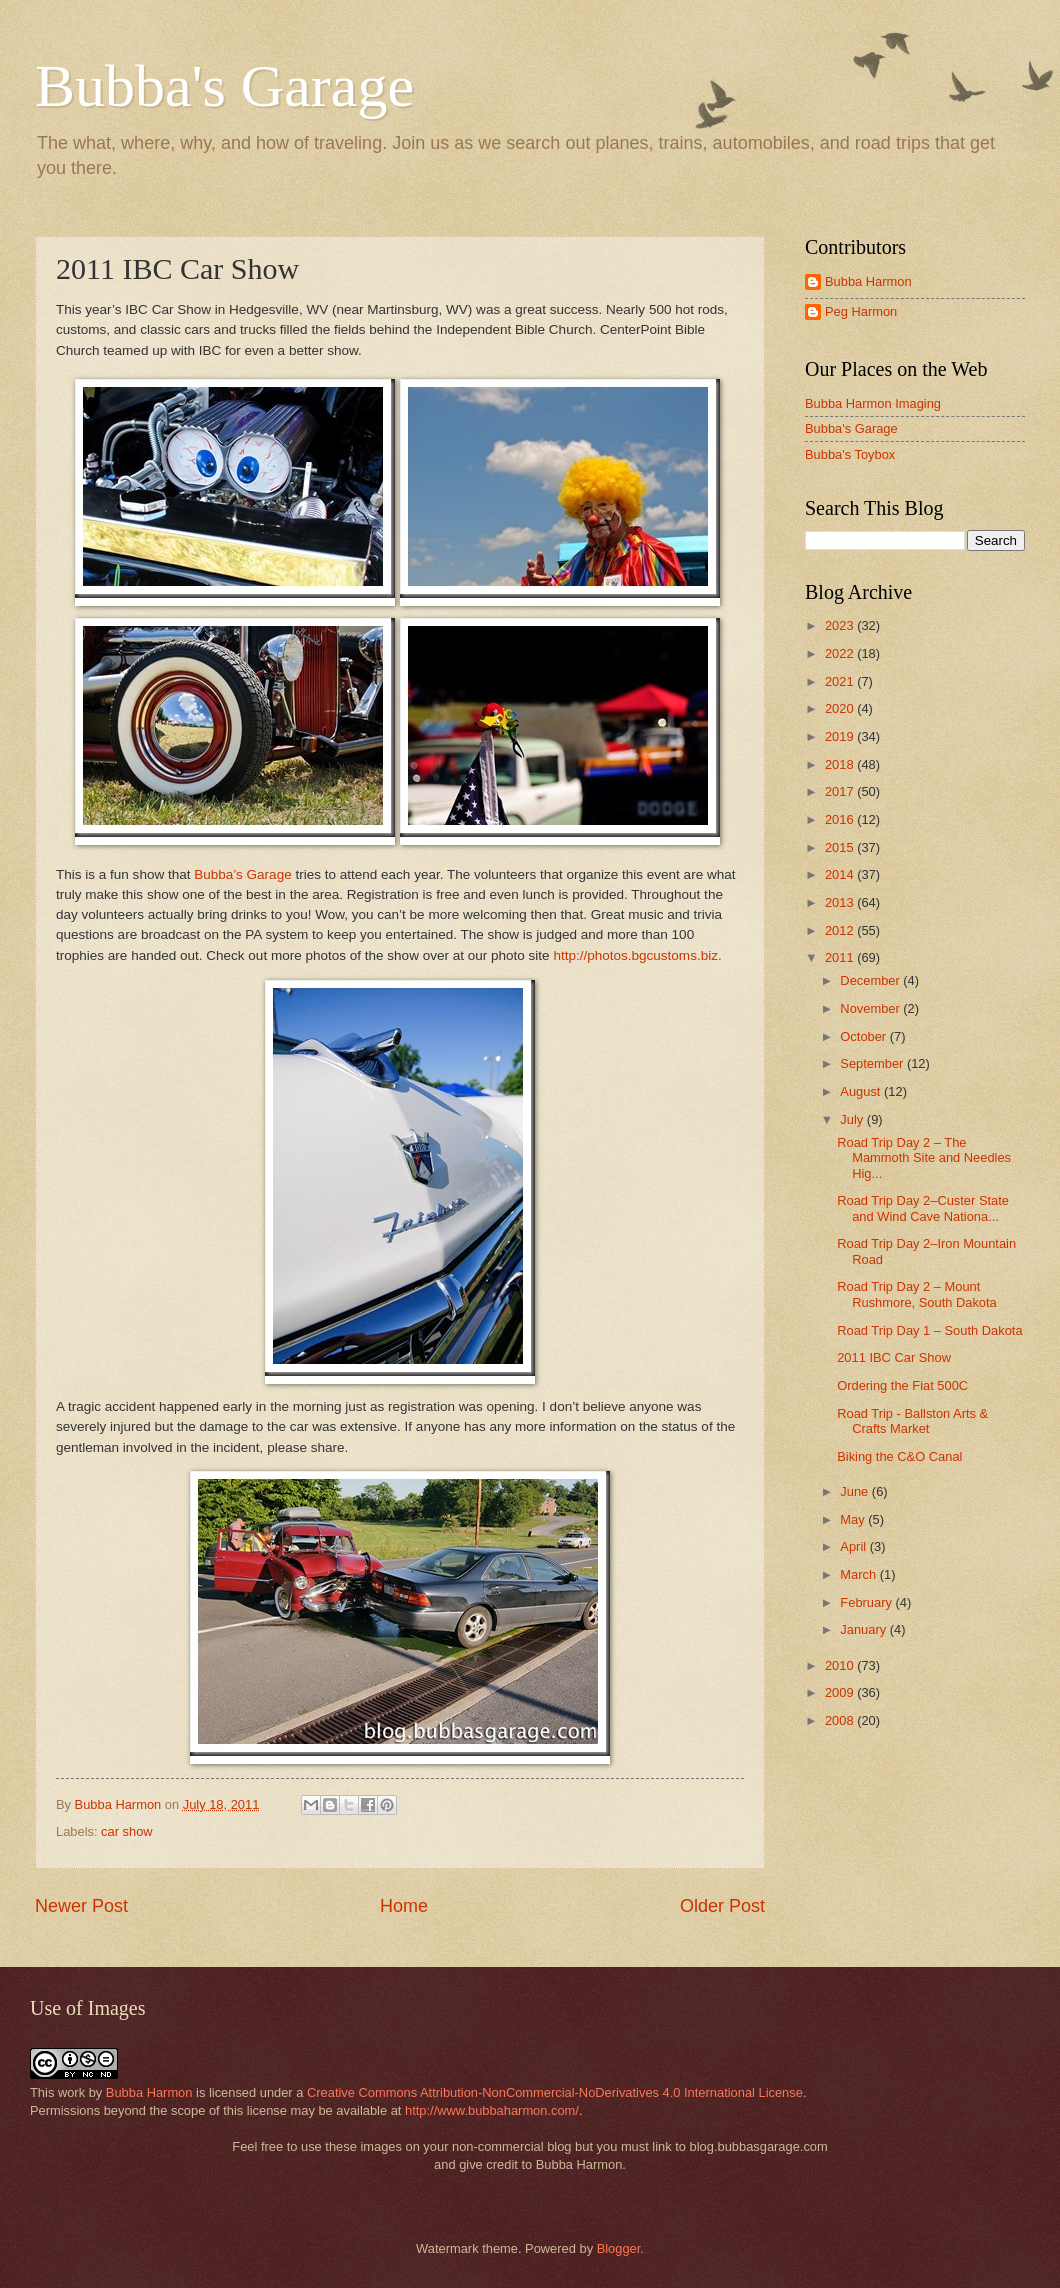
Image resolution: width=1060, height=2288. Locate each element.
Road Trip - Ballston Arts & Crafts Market (912, 1421)
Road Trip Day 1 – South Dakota (929, 1330)
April (854, 1546)
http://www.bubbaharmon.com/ (492, 2110)
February (867, 1602)
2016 (841, 819)
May (854, 1519)
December (871, 980)
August (862, 1091)
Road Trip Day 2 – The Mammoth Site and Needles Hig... (924, 1158)
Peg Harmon (861, 311)
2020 (841, 708)
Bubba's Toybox (850, 454)
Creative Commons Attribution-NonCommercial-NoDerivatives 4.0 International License (555, 2092)
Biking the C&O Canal (899, 1456)
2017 (841, 791)
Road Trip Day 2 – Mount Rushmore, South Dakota (917, 1294)
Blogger (619, 2248)
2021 (841, 681)
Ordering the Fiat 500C (902, 1385)
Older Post (722, 1906)
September (873, 1063)
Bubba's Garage (224, 86)
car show (127, 1831)
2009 (841, 1692)
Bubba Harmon (868, 281)
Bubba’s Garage (242, 874)
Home (404, 1906)
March (859, 1574)
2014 (841, 874)
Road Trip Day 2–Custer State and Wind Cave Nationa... (923, 1208)
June (856, 1491)
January (864, 1629)
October (864, 1036)
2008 (841, 1720)
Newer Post (81, 1906)
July (853, 1119)
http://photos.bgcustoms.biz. (637, 955)
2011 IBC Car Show (894, 1357)
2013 (841, 902)
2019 (841, 736)
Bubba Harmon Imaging (873, 403)
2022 (841, 653)
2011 (841, 957)
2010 (841, 1665)
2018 (841, 764)
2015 (841, 847)
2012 (841, 930)
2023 (841, 625)
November (871, 1008)
